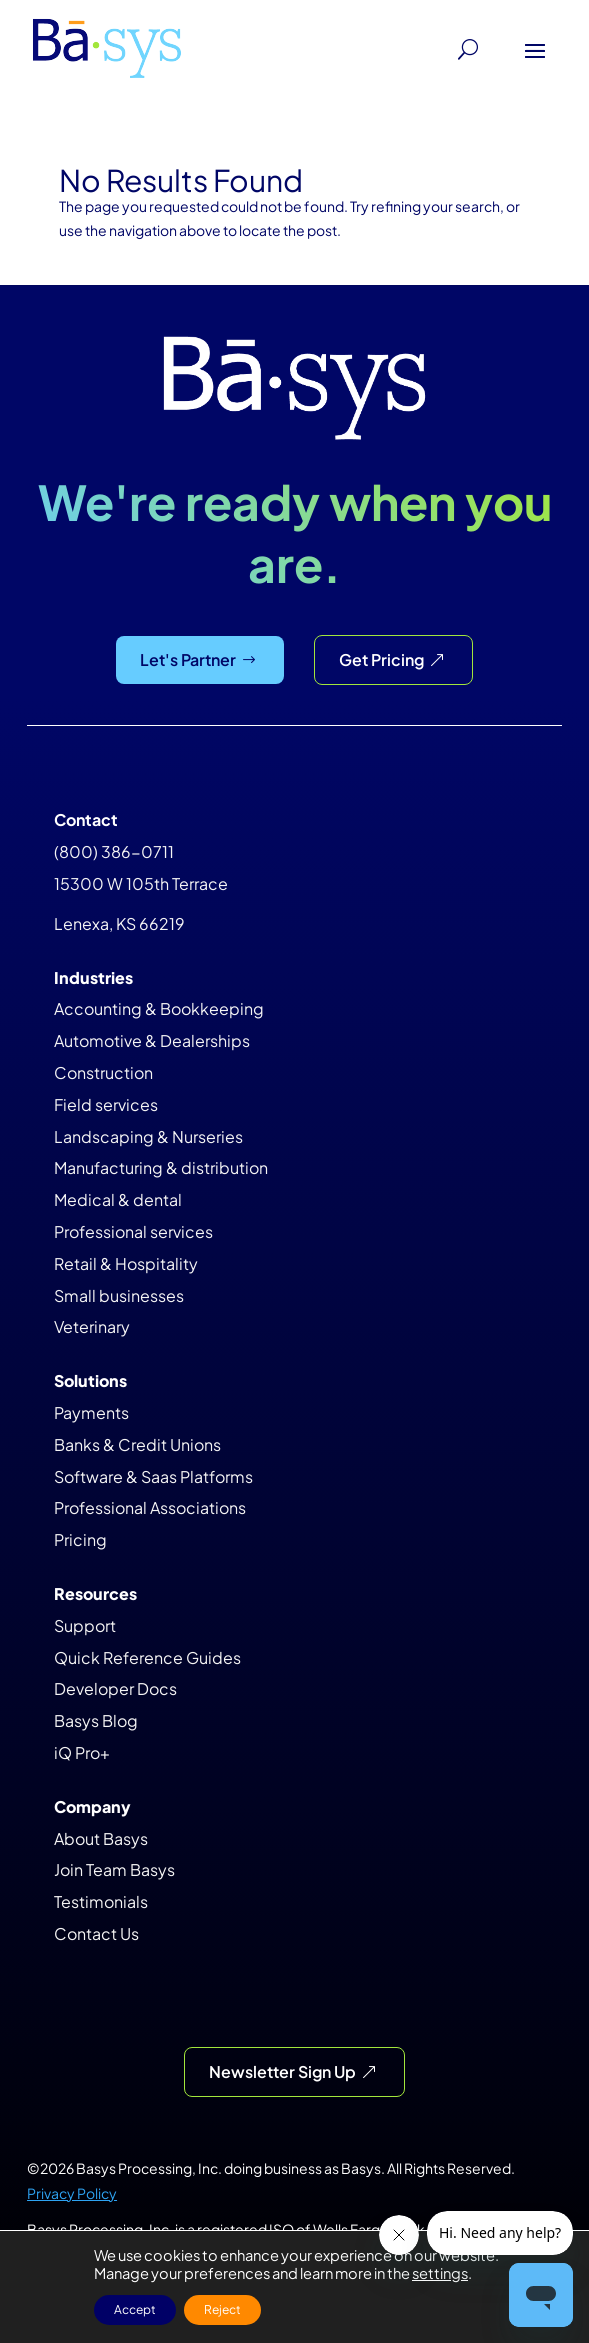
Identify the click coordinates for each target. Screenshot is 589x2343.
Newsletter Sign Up (282, 2071)
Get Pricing (381, 659)
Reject (222, 2309)
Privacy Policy (72, 2193)
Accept (135, 2309)
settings (440, 2273)
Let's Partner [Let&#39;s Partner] (188, 659)
